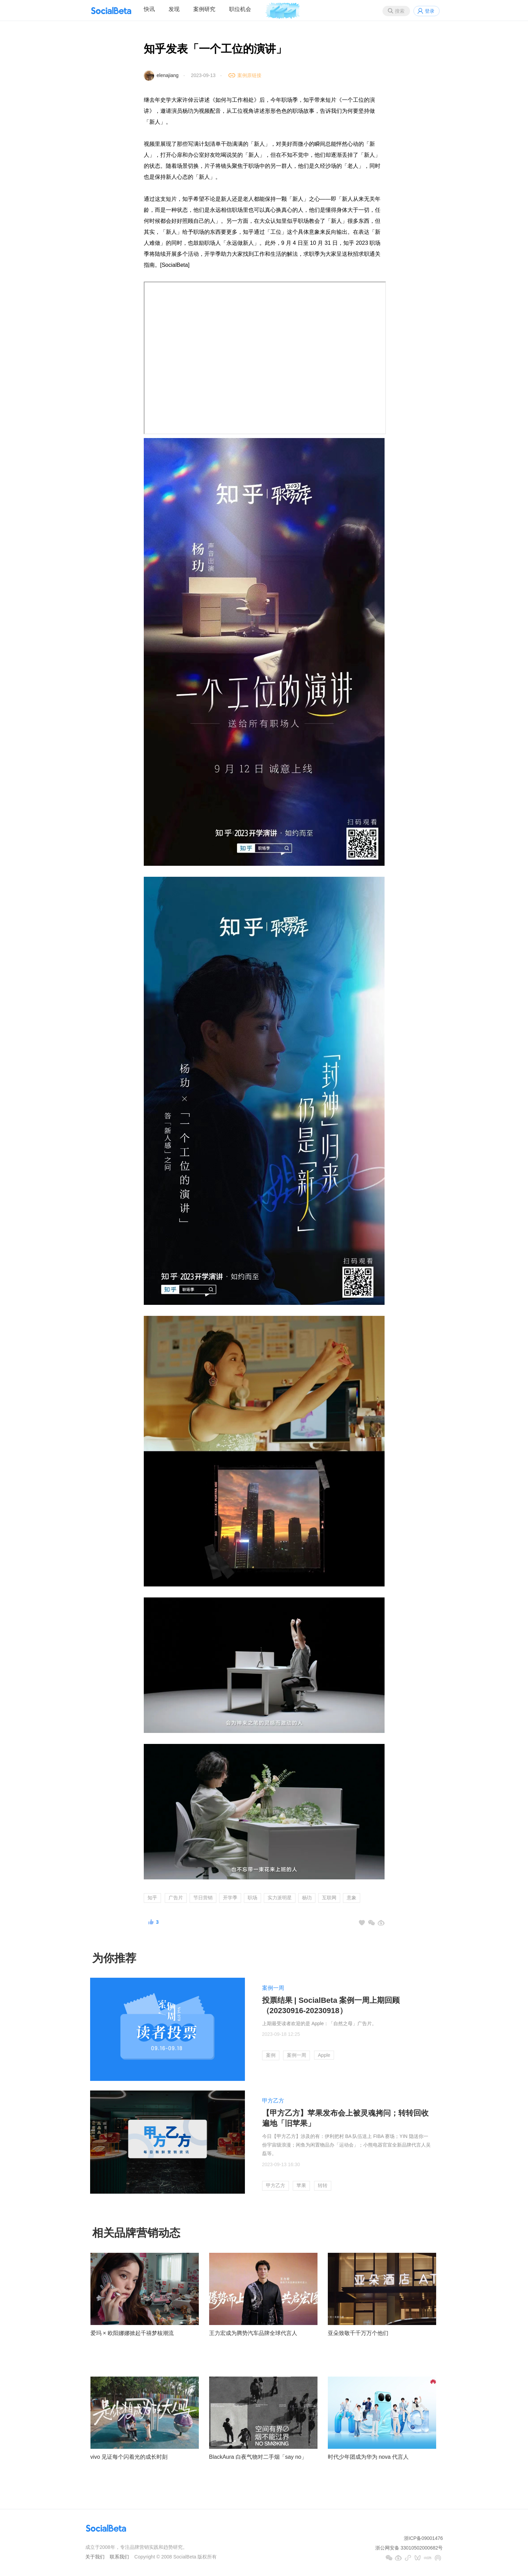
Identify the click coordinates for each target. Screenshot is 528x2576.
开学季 (230, 1897)
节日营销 (203, 1897)
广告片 (176, 1897)
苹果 (301, 2185)
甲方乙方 (273, 2101)
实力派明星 (280, 1897)
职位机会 (240, 9)
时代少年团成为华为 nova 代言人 (368, 2457)
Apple (324, 2055)
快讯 (149, 9)
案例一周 (273, 1988)
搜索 (400, 11)
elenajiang (168, 75)
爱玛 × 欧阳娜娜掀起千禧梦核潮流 (132, 2333)
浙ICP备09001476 (423, 2538)
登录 (429, 11)
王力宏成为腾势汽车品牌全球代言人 (253, 2333)
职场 (252, 1897)
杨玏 (307, 1897)
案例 (271, 2055)
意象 (351, 1897)
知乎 (152, 1897)
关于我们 (95, 2556)
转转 (322, 2185)
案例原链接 (249, 75)
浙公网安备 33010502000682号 (409, 2548)
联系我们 (119, 2556)
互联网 (329, 1897)
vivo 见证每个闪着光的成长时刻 (129, 2457)
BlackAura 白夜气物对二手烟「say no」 (258, 2457)
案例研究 (204, 9)
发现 (174, 9)
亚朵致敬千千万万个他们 (358, 2333)
